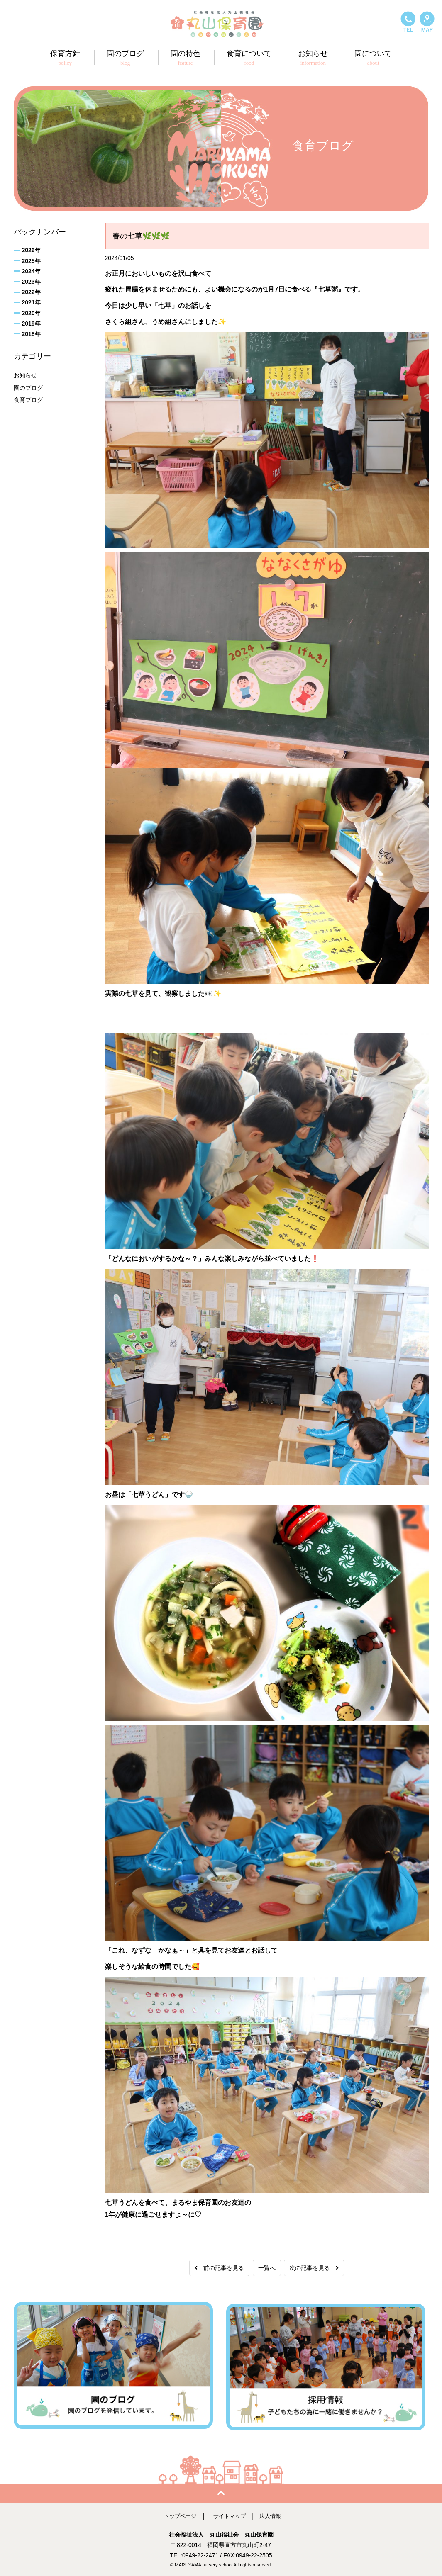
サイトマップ (229, 2514)
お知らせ (25, 375)
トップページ (178, 2514)
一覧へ (267, 2268)
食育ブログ (28, 399)
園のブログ (28, 387)
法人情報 (272, 2514)
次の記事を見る (314, 2268)
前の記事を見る (219, 2268)
